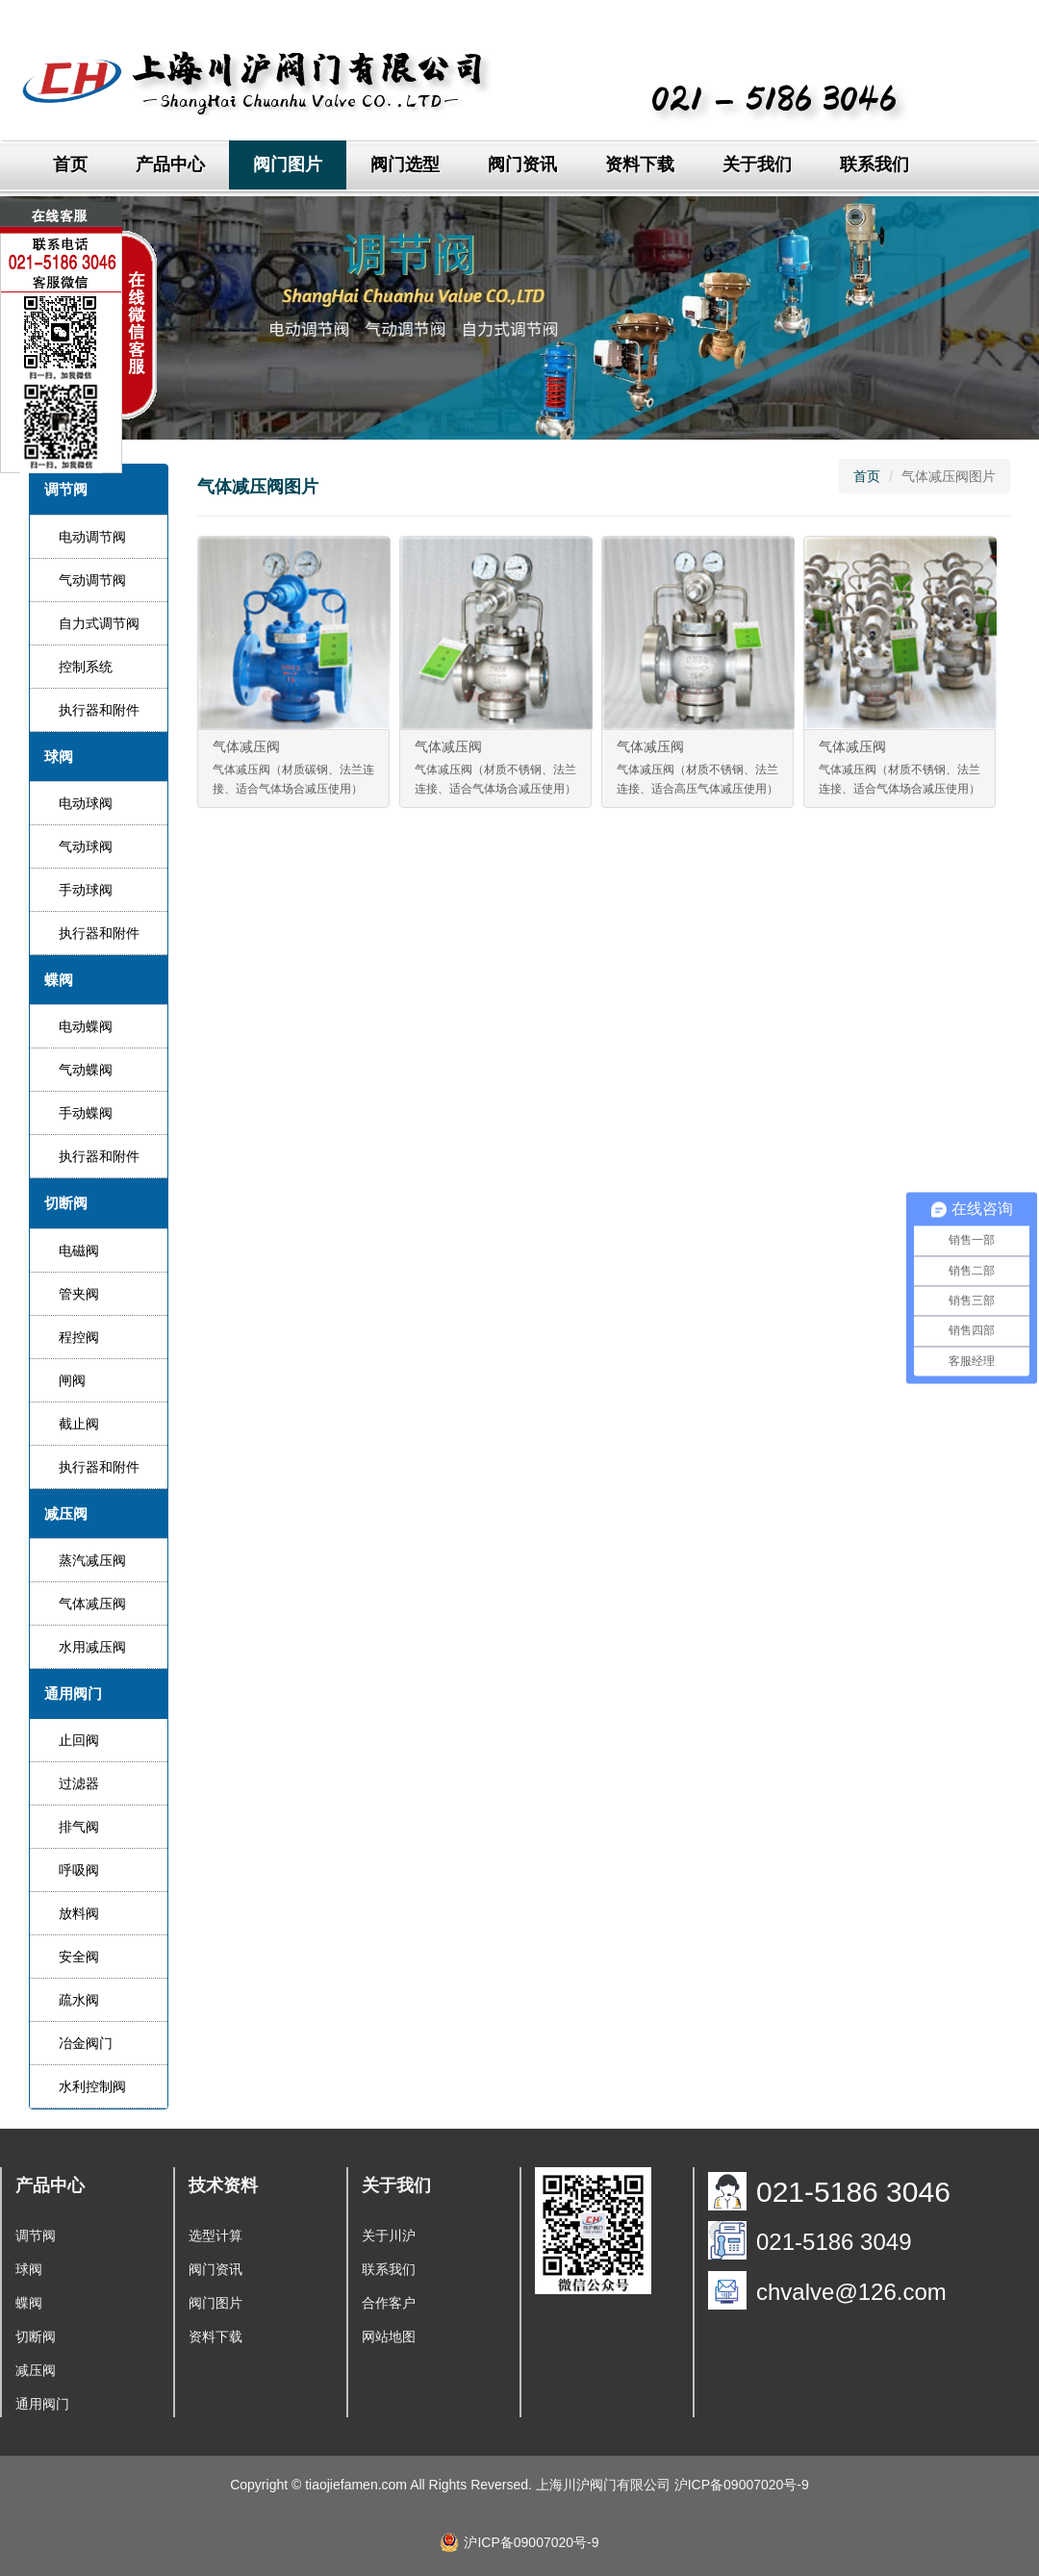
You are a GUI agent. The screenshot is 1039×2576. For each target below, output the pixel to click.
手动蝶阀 (86, 1113)
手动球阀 (86, 889)
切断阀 (35, 2336)
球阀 (28, 2269)
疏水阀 (79, 2000)
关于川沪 (389, 2235)
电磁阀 (79, 1250)
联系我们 (874, 164)
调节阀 (35, 2235)
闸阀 (72, 1380)
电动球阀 (86, 803)
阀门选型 (405, 164)
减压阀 (35, 2370)
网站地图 (389, 2336)
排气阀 (79, 1826)
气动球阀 (86, 846)
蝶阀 (28, 2303)
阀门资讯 (522, 164)
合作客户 (389, 2303)
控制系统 (86, 666)
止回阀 (79, 1740)
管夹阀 (79, 1293)
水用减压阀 (92, 1646)
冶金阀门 (86, 2043)
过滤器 (79, 1783)
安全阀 (79, 1956)
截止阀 (79, 1423)
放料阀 (79, 1913)
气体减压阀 (92, 1603)
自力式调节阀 (99, 623)
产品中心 (170, 164)
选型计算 (215, 2235)
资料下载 (639, 164)
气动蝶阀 (86, 1069)
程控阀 (79, 1337)
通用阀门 (42, 2404)
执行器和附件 (99, 710)
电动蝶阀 (86, 1026)
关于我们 (757, 164)
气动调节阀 (92, 580)
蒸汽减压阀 (92, 1560)
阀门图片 (287, 164)
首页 (70, 164)
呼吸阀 (79, 1870)
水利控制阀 (92, 2086)
